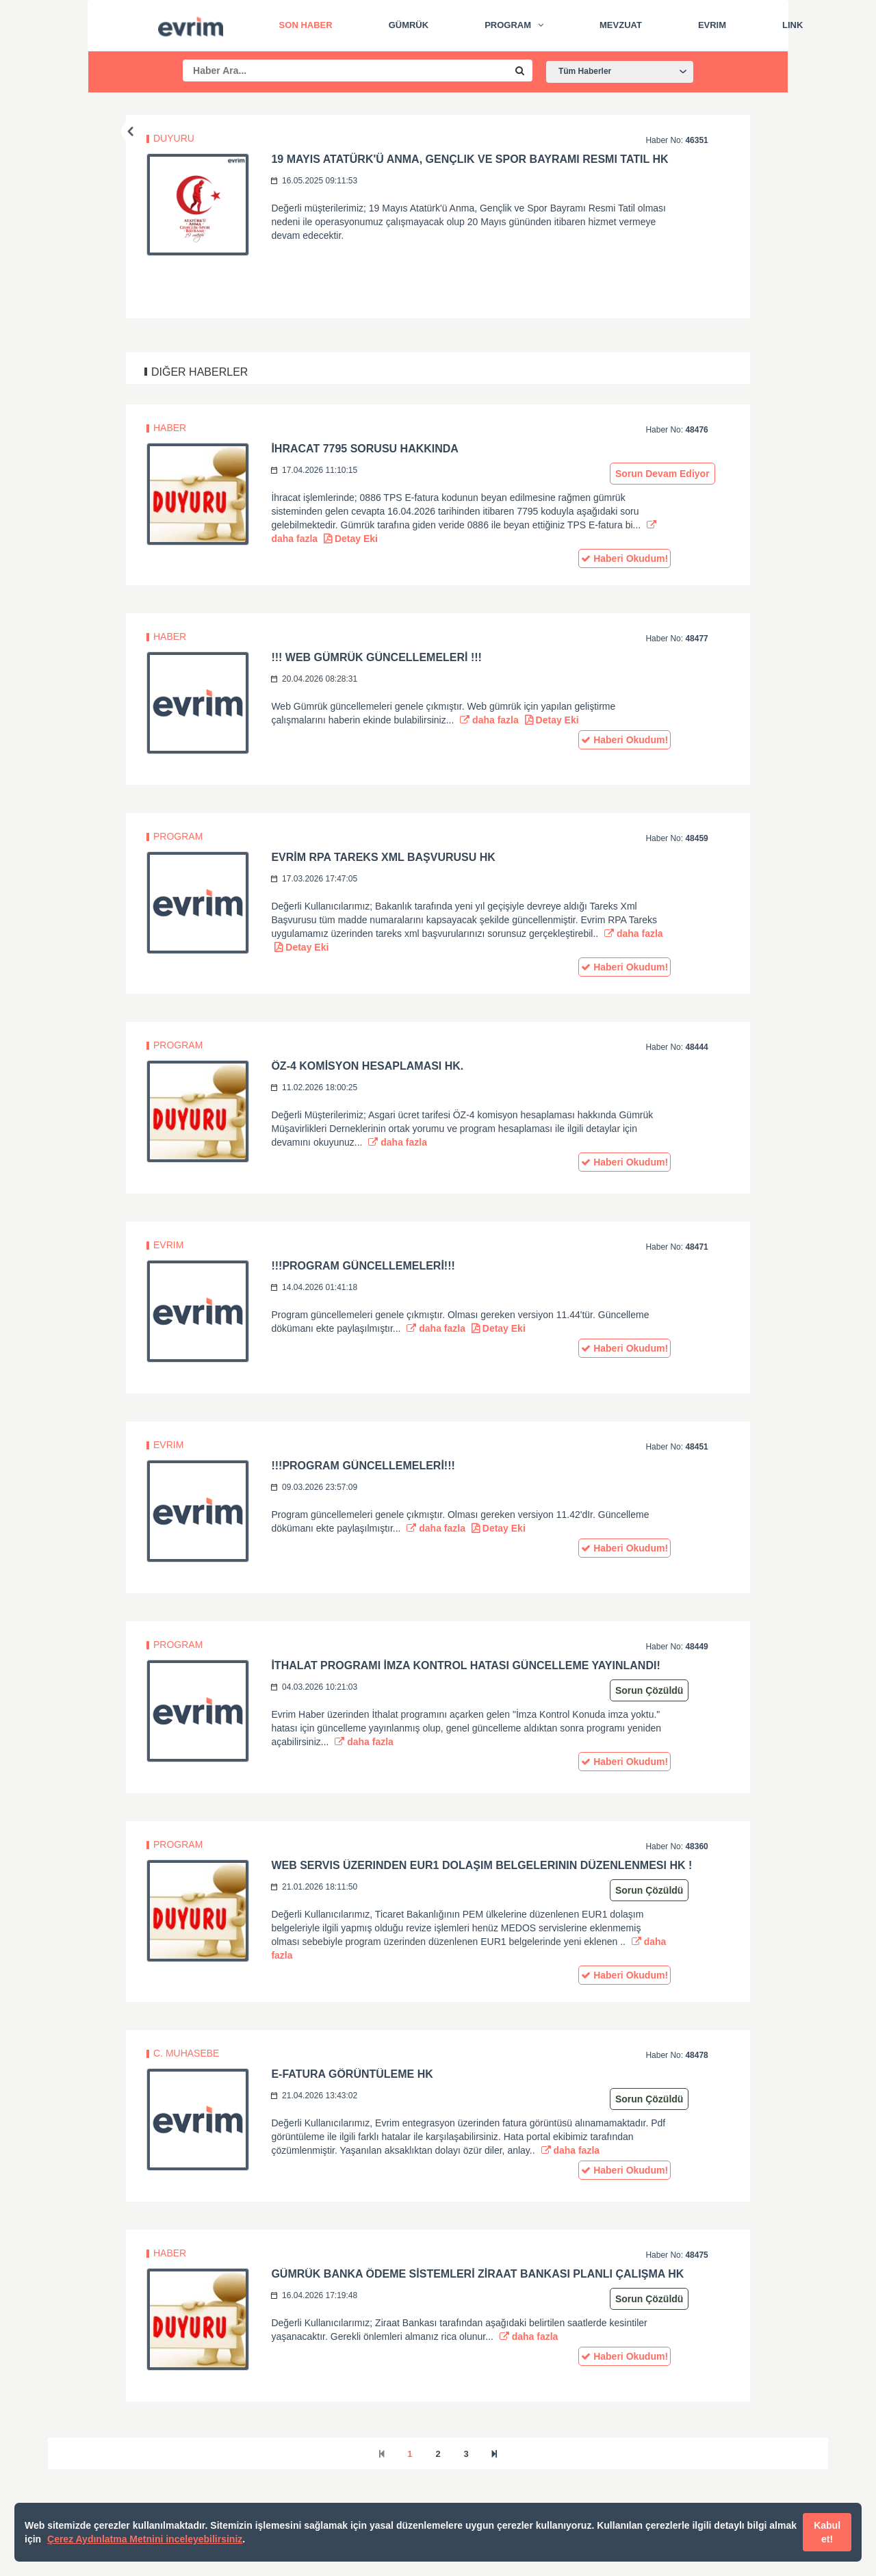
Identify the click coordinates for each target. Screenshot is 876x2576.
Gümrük (409, 25)
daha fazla (489, 719)
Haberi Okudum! (624, 558)
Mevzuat (621, 25)
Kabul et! (827, 2532)
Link (792, 25)
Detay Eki (351, 538)
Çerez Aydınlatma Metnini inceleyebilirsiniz (144, 2539)
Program (508, 25)
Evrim (712, 25)
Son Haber (306, 25)
